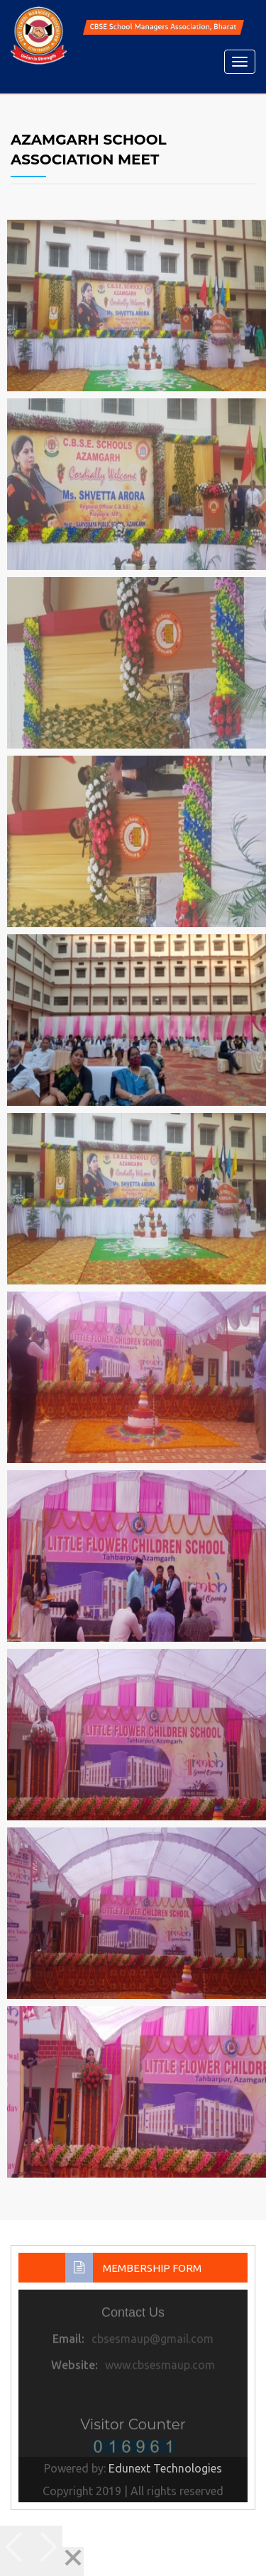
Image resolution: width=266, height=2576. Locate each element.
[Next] (46, 2551)
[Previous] (15, 2551)
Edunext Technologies (165, 2468)
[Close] (73, 2561)
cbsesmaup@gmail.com (153, 2342)
